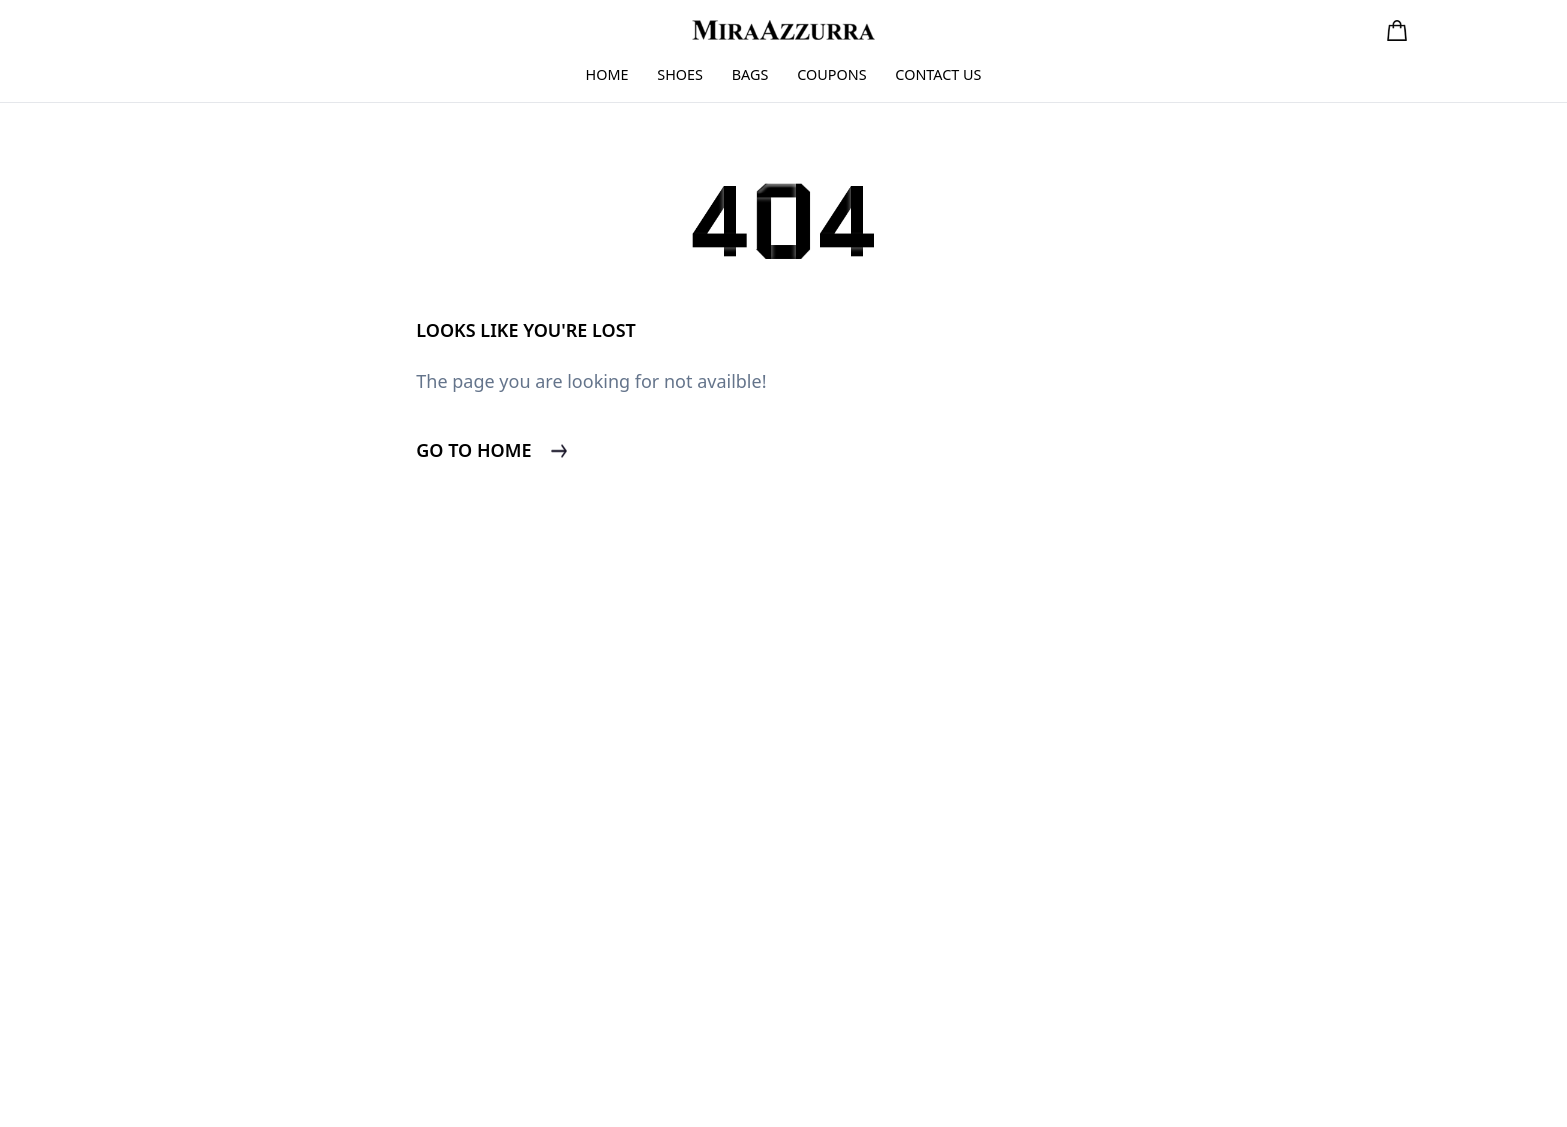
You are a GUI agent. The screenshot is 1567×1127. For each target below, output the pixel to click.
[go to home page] (783, 29)
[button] (1397, 30)
